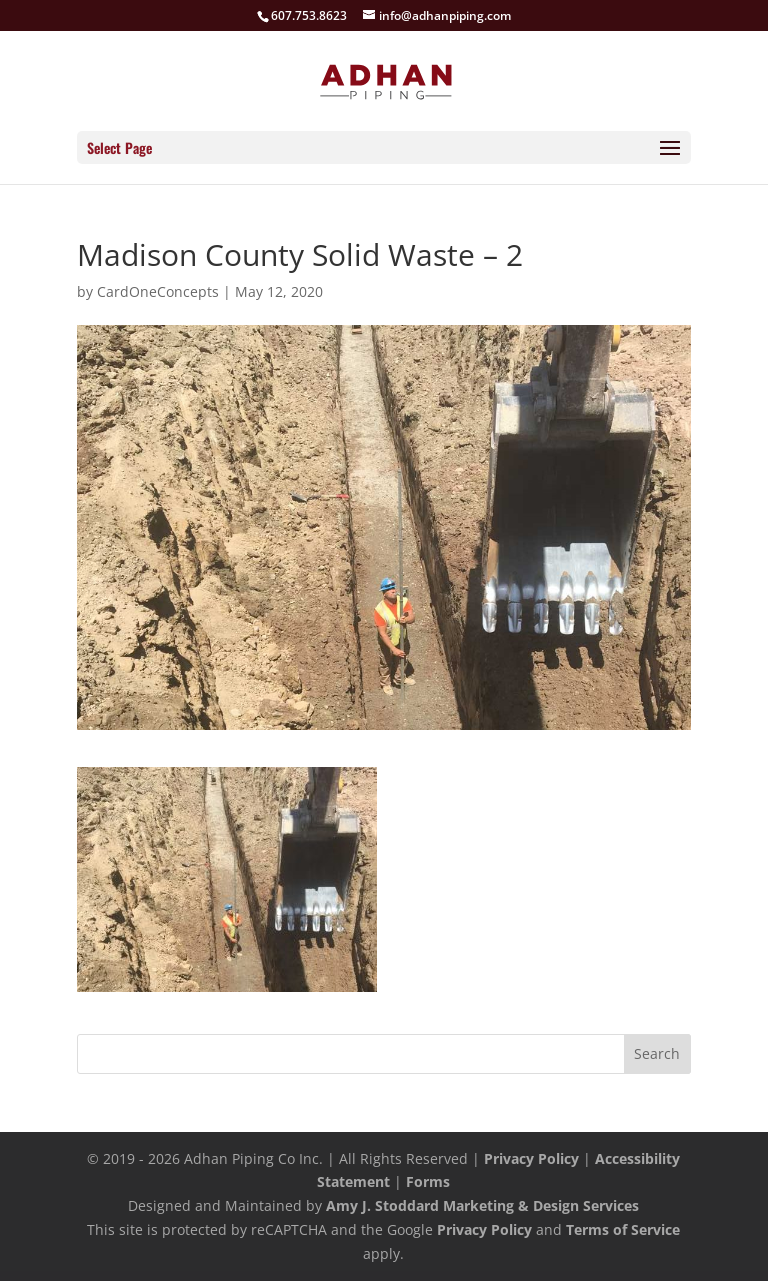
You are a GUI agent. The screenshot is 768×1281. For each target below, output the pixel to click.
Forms (428, 1181)
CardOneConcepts (158, 291)
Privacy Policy (531, 1158)
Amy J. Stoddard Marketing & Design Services (482, 1205)
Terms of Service (623, 1229)
